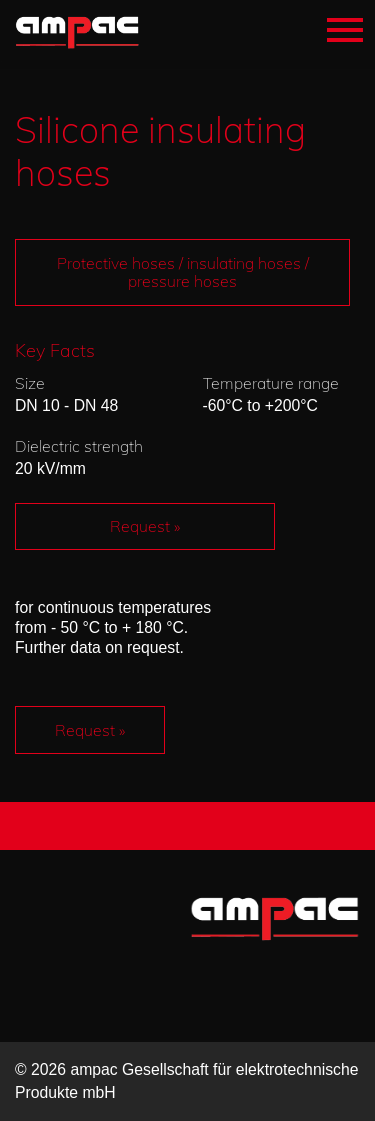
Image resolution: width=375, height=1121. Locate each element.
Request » (145, 526)
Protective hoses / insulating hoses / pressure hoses (183, 272)
